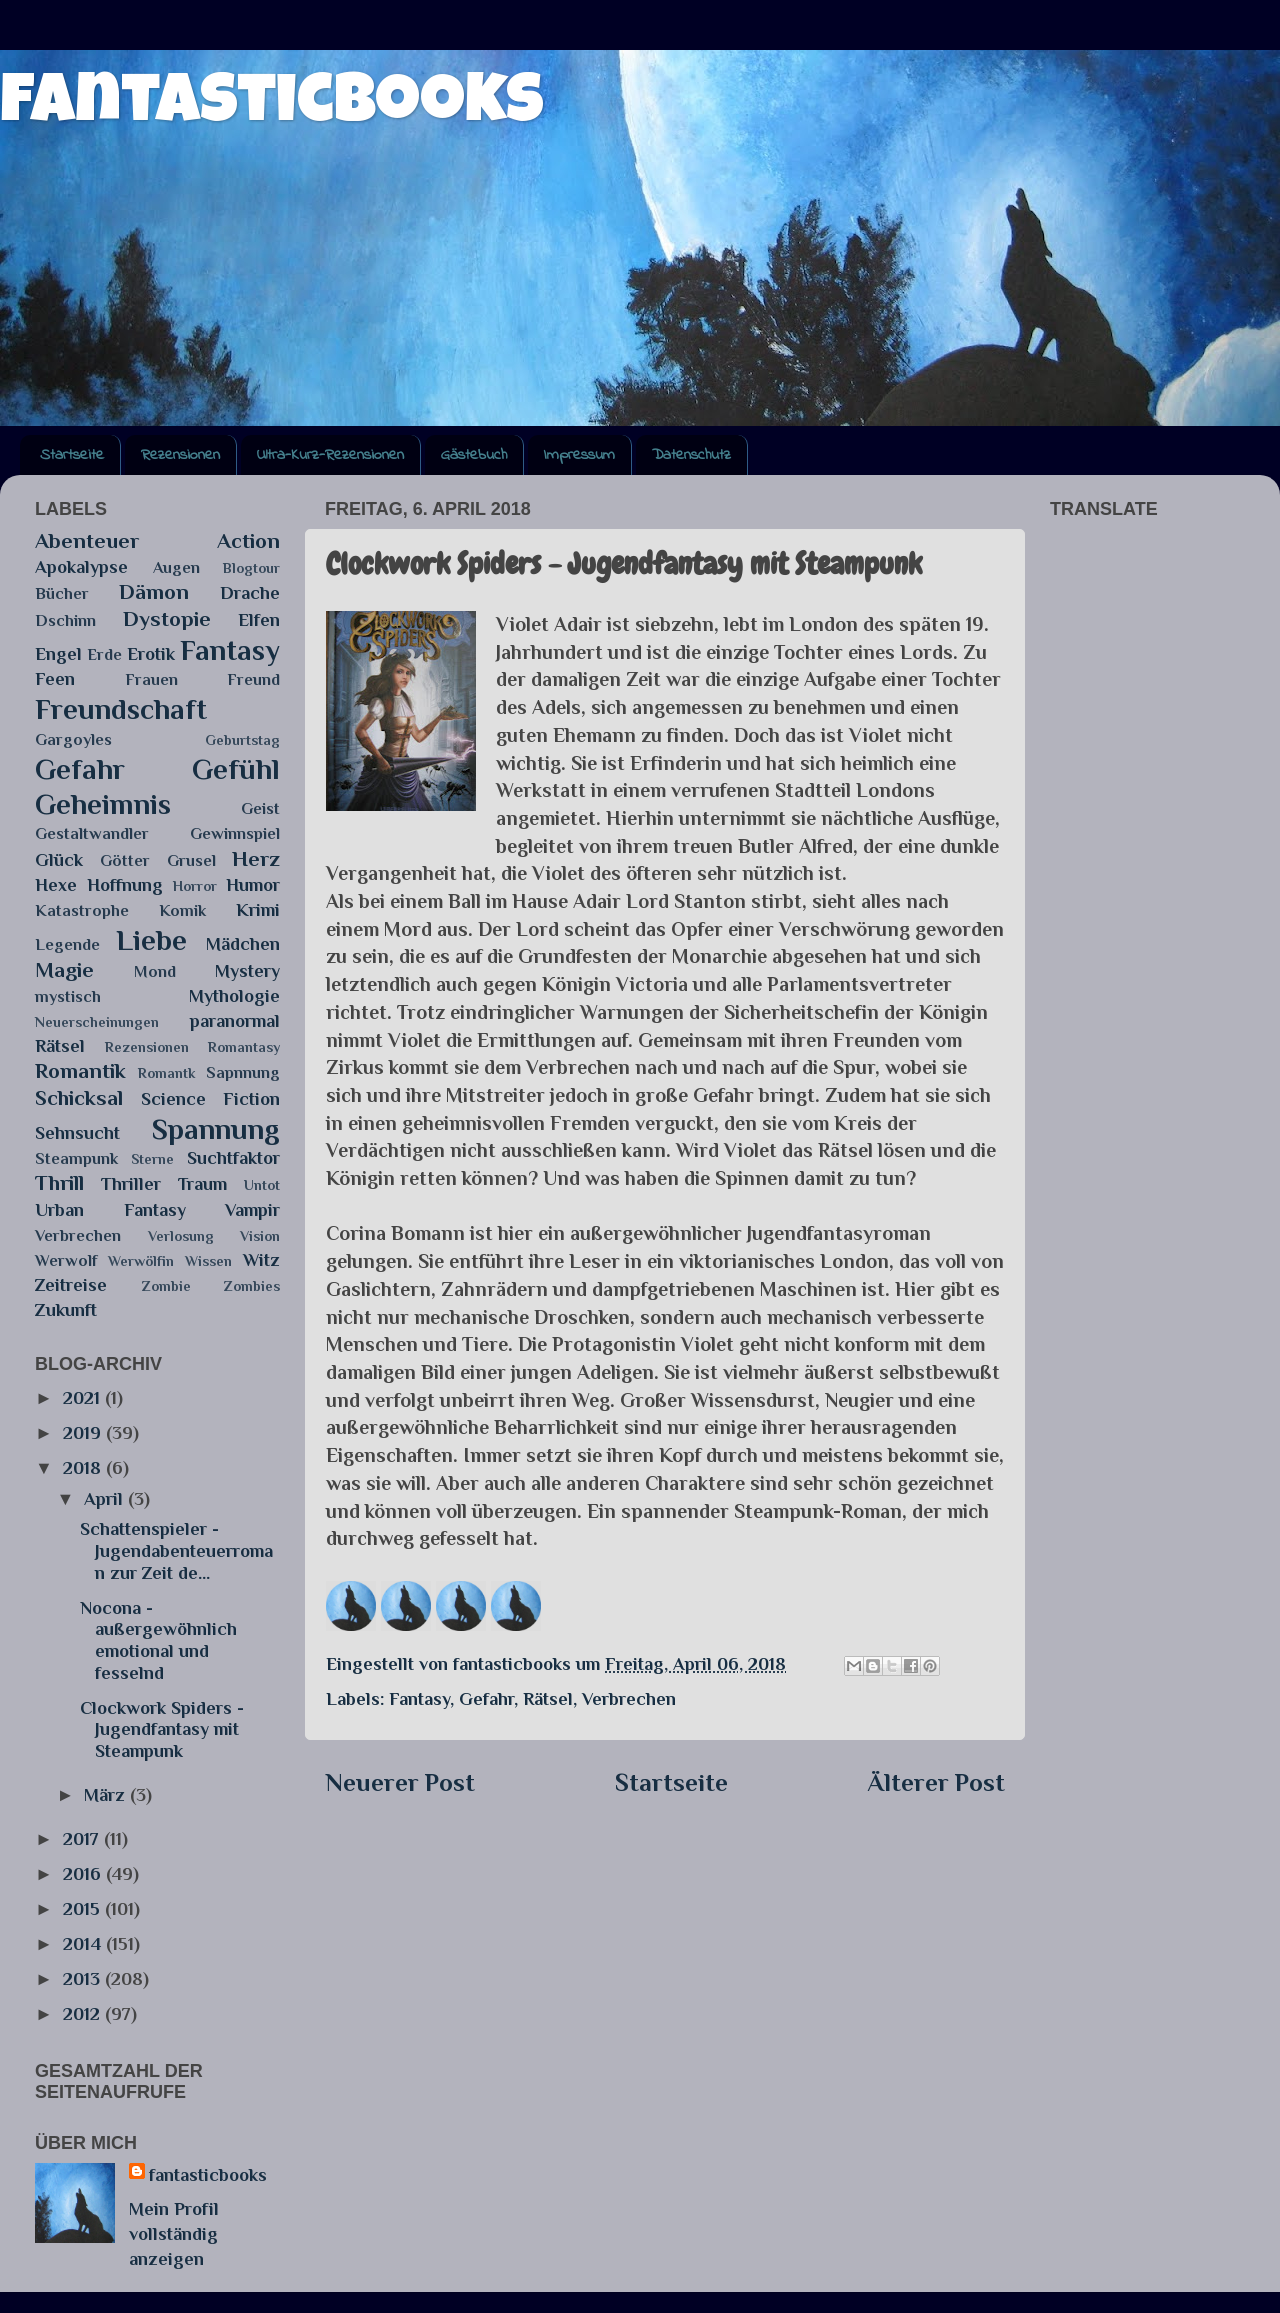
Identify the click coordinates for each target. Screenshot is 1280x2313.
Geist (260, 808)
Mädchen (243, 944)
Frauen (151, 679)
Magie (64, 970)
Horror (195, 886)
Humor (253, 885)
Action (248, 541)
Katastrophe (82, 910)
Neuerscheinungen (97, 1022)
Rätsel (548, 1699)
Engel (58, 654)
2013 (84, 1979)
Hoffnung (125, 885)
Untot (262, 1185)
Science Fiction (211, 1099)
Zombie (166, 1286)
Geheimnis (103, 804)
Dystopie (167, 619)
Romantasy (244, 1047)
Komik (182, 910)
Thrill (59, 1183)
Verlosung (181, 1236)
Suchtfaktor (233, 1158)
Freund (253, 679)
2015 (84, 1909)
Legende (67, 944)
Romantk (166, 1073)
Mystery (247, 971)
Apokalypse (81, 567)
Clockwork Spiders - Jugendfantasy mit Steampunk (162, 1729)
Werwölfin (141, 1261)
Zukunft (66, 1310)
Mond (155, 971)
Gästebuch (474, 455)
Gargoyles (73, 739)
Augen (176, 567)
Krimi (258, 910)
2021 (84, 1398)
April (106, 1499)
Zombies (252, 1286)
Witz (261, 1260)
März (107, 1795)
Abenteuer (87, 541)
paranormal (235, 1021)
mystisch (68, 996)
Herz (256, 859)
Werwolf (66, 1260)
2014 (84, 1944)
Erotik (151, 654)
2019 (84, 1433)
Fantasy (419, 1699)
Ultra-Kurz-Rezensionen (330, 455)
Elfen (259, 620)
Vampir (252, 1210)
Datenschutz (691, 455)
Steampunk (76, 1158)
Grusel (191, 860)
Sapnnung (243, 1072)
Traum (202, 1184)
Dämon (154, 592)
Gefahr (486, 1699)
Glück (59, 860)
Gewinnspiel (235, 833)
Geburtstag (242, 740)
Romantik (80, 1071)
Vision (260, 1236)
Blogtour (251, 568)
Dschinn (65, 620)
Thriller (131, 1184)
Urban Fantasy (110, 1210)
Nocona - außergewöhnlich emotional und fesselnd (158, 1640)
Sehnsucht (77, 1133)
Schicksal (79, 1098)
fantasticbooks (272, 107)
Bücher (62, 593)
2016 (84, 1874)
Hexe (56, 885)
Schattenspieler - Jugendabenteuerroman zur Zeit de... (176, 1550)
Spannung (216, 1129)
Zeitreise (71, 1285)
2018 (84, 1468)
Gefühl (236, 769)
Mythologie (234, 996)
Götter (125, 860)
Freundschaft (121, 709)
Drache (250, 593)
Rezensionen (180, 455)
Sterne (152, 1159)
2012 (84, 2014)
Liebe (151, 940)
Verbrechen (629, 1699)
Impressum (579, 455)
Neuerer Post (400, 1782)
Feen (55, 679)
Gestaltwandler (92, 833)
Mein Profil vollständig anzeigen (174, 2234)
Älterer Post (936, 1782)
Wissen (208, 1261)
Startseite (72, 455)
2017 (83, 1839)
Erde (104, 654)
